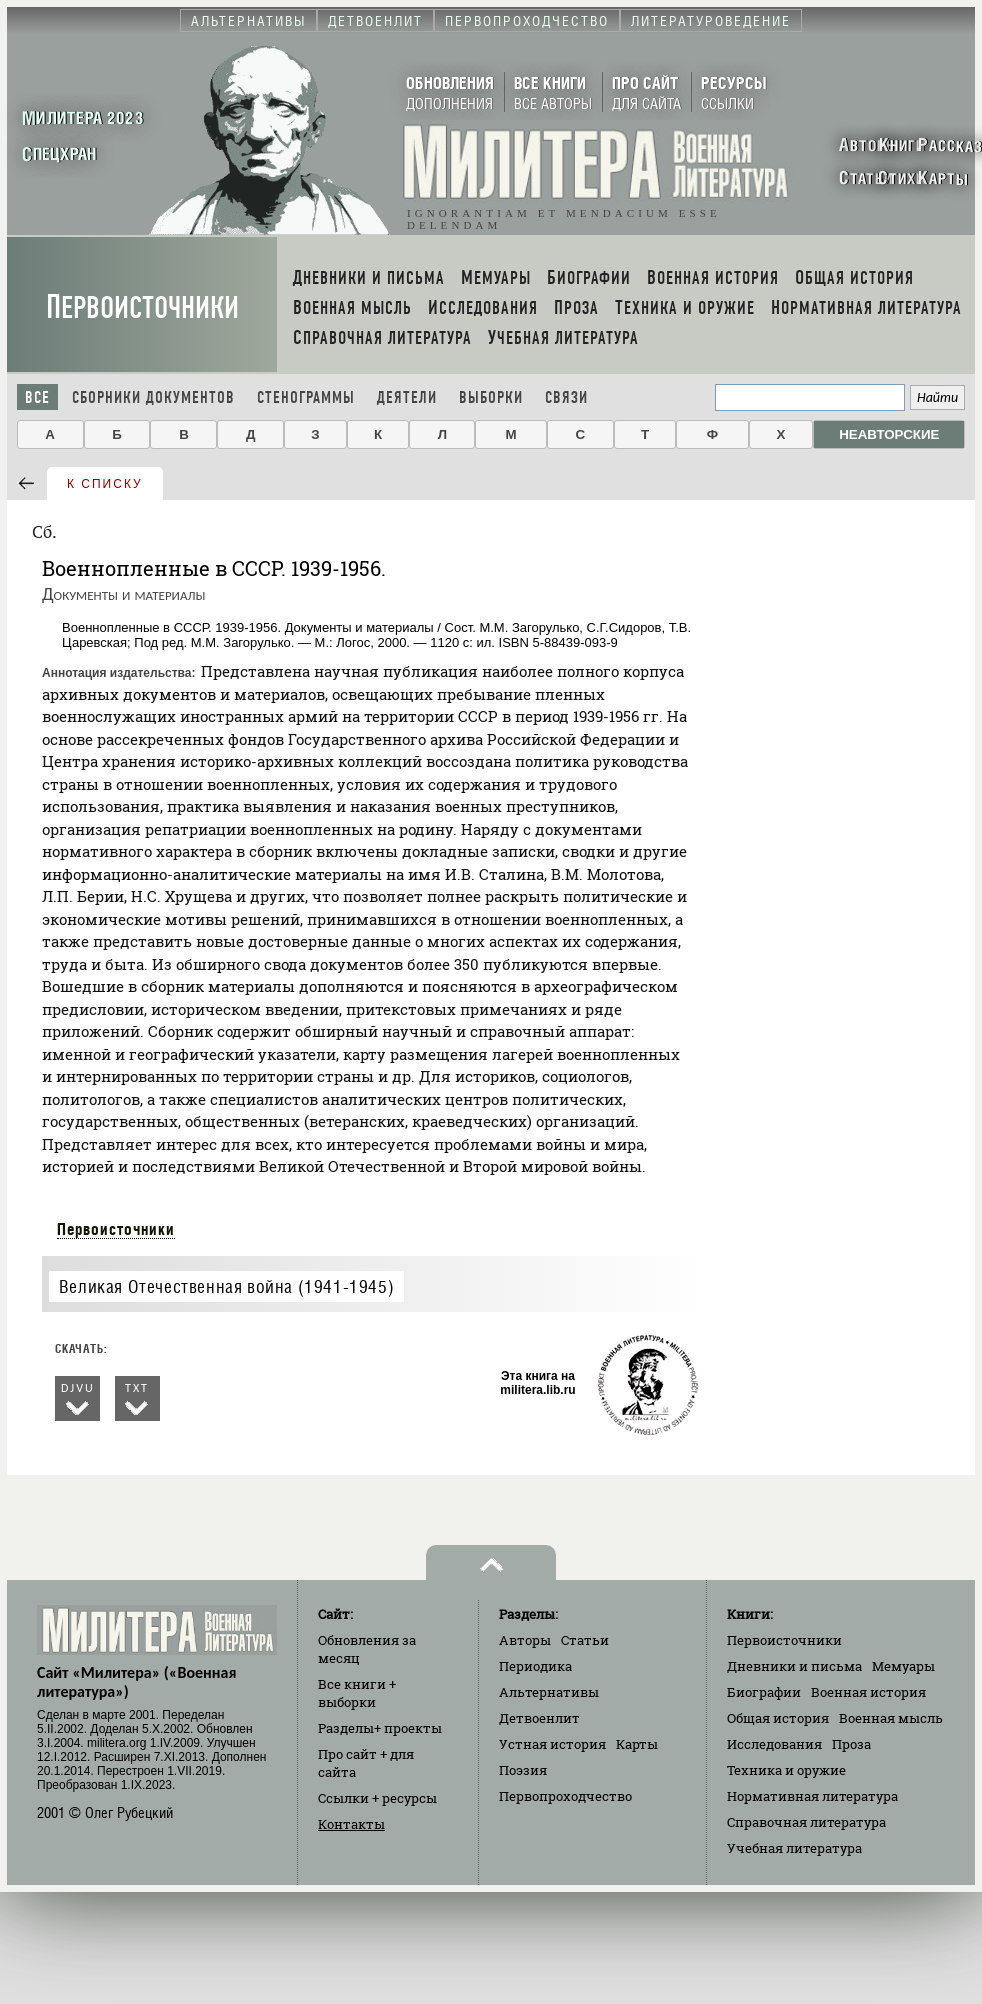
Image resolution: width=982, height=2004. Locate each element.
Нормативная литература (812, 1796)
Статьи (585, 1640)
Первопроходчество (565, 1796)
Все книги (357, 1693)
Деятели (407, 397)
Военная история (868, 1692)
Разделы (380, 1728)
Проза (851, 1744)
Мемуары (903, 1666)
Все (37, 397)
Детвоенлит (539, 1718)
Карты (637, 1744)
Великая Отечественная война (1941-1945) (226, 1286)
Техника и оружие (786, 1770)
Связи (566, 397)
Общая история (778, 1718)
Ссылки (377, 1798)
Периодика (535, 1666)
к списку (105, 484)
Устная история (552, 1744)
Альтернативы (549, 1692)
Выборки (491, 397)
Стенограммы (306, 397)
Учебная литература (794, 1848)
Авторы (525, 1640)
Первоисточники (142, 307)
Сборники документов (153, 397)
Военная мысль (891, 1718)
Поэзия (523, 1770)
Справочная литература (806, 1822)
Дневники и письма (794, 1666)
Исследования (774, 1744)
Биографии (764, 1692)
